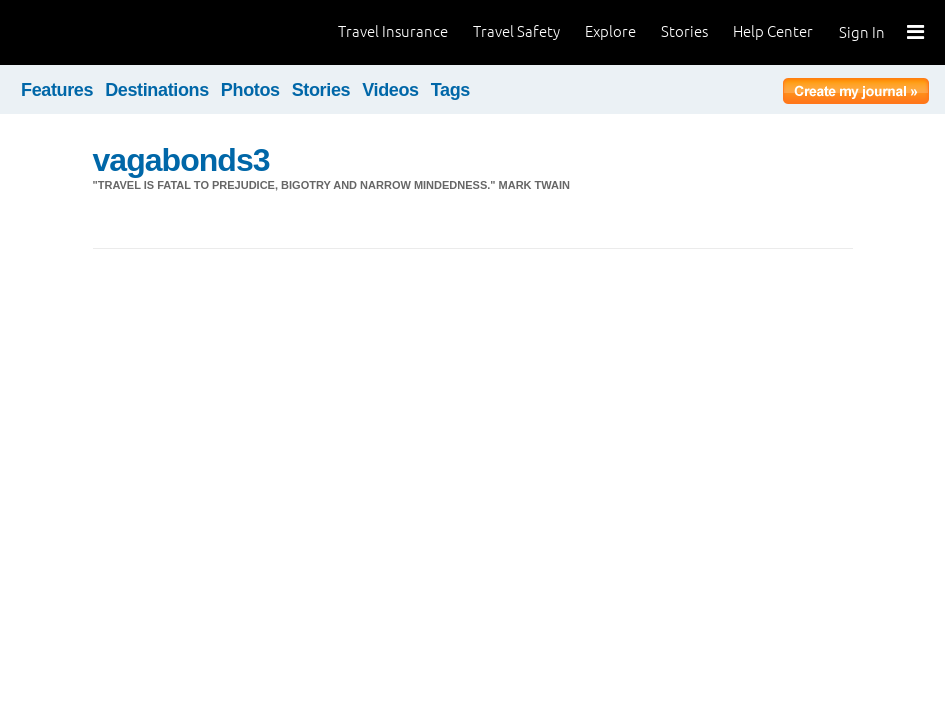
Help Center (773, 31)
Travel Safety (516, 31)
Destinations (157, 90)
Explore (610, 31)
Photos (250, 90)
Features (57, 90)
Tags (450, 90)
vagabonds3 (181, 160)
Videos (390, 90)
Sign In (862, 32)
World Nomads (105, 32)
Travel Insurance (393, 31)
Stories (684, 31)
